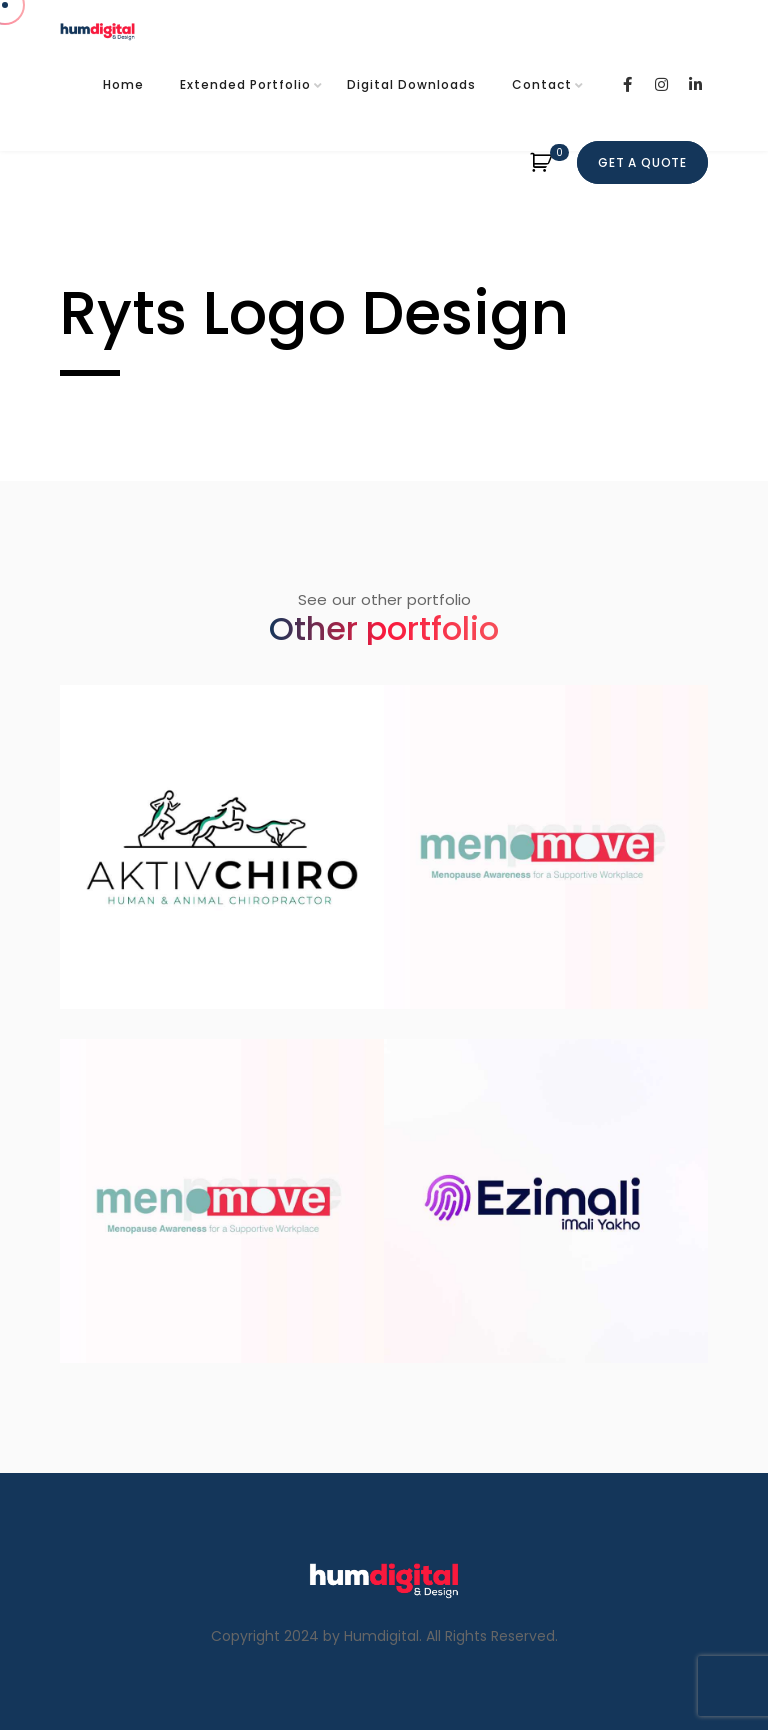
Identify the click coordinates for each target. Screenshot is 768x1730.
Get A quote (642, 162)
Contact (542, 84)
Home (123, 84)
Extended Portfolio (245, 84)
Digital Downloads (411, 84)
